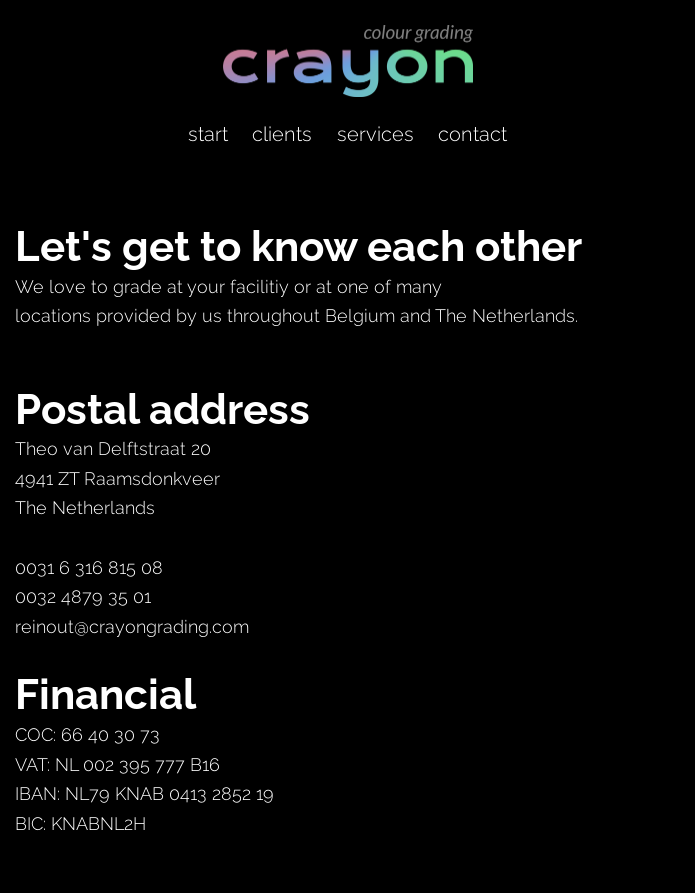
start (208, 134)
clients (282, 134)
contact (472, 134)
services (375, 134)
